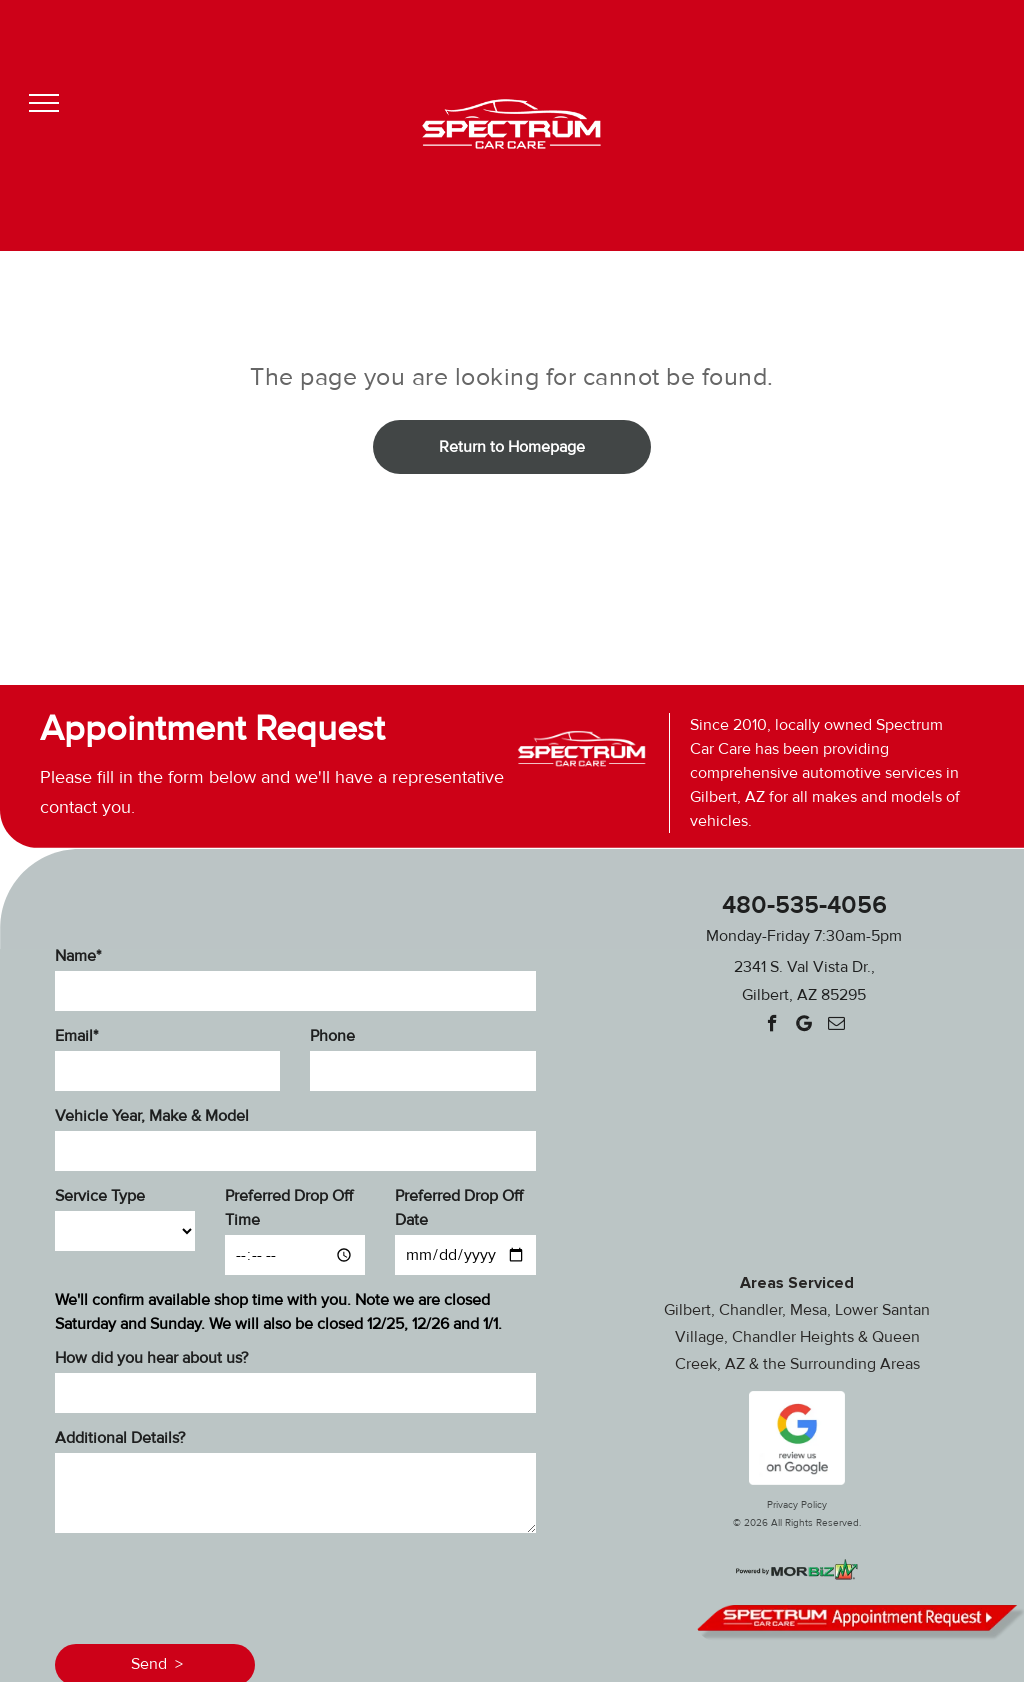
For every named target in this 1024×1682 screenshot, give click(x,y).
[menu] (44, 103)
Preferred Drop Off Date (459, 1208)
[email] (836, 1026)
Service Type (100, 1196)
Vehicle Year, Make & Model (152, 1116)
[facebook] (772, 1026)
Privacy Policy (797, 1505)
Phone (332, 1036)
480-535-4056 (804, 905)
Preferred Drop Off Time (289, 1208)
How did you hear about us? (151, 1358)
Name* (78, 956)
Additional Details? (120, 1438)
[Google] (804, 1026)
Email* (76, 1036)
